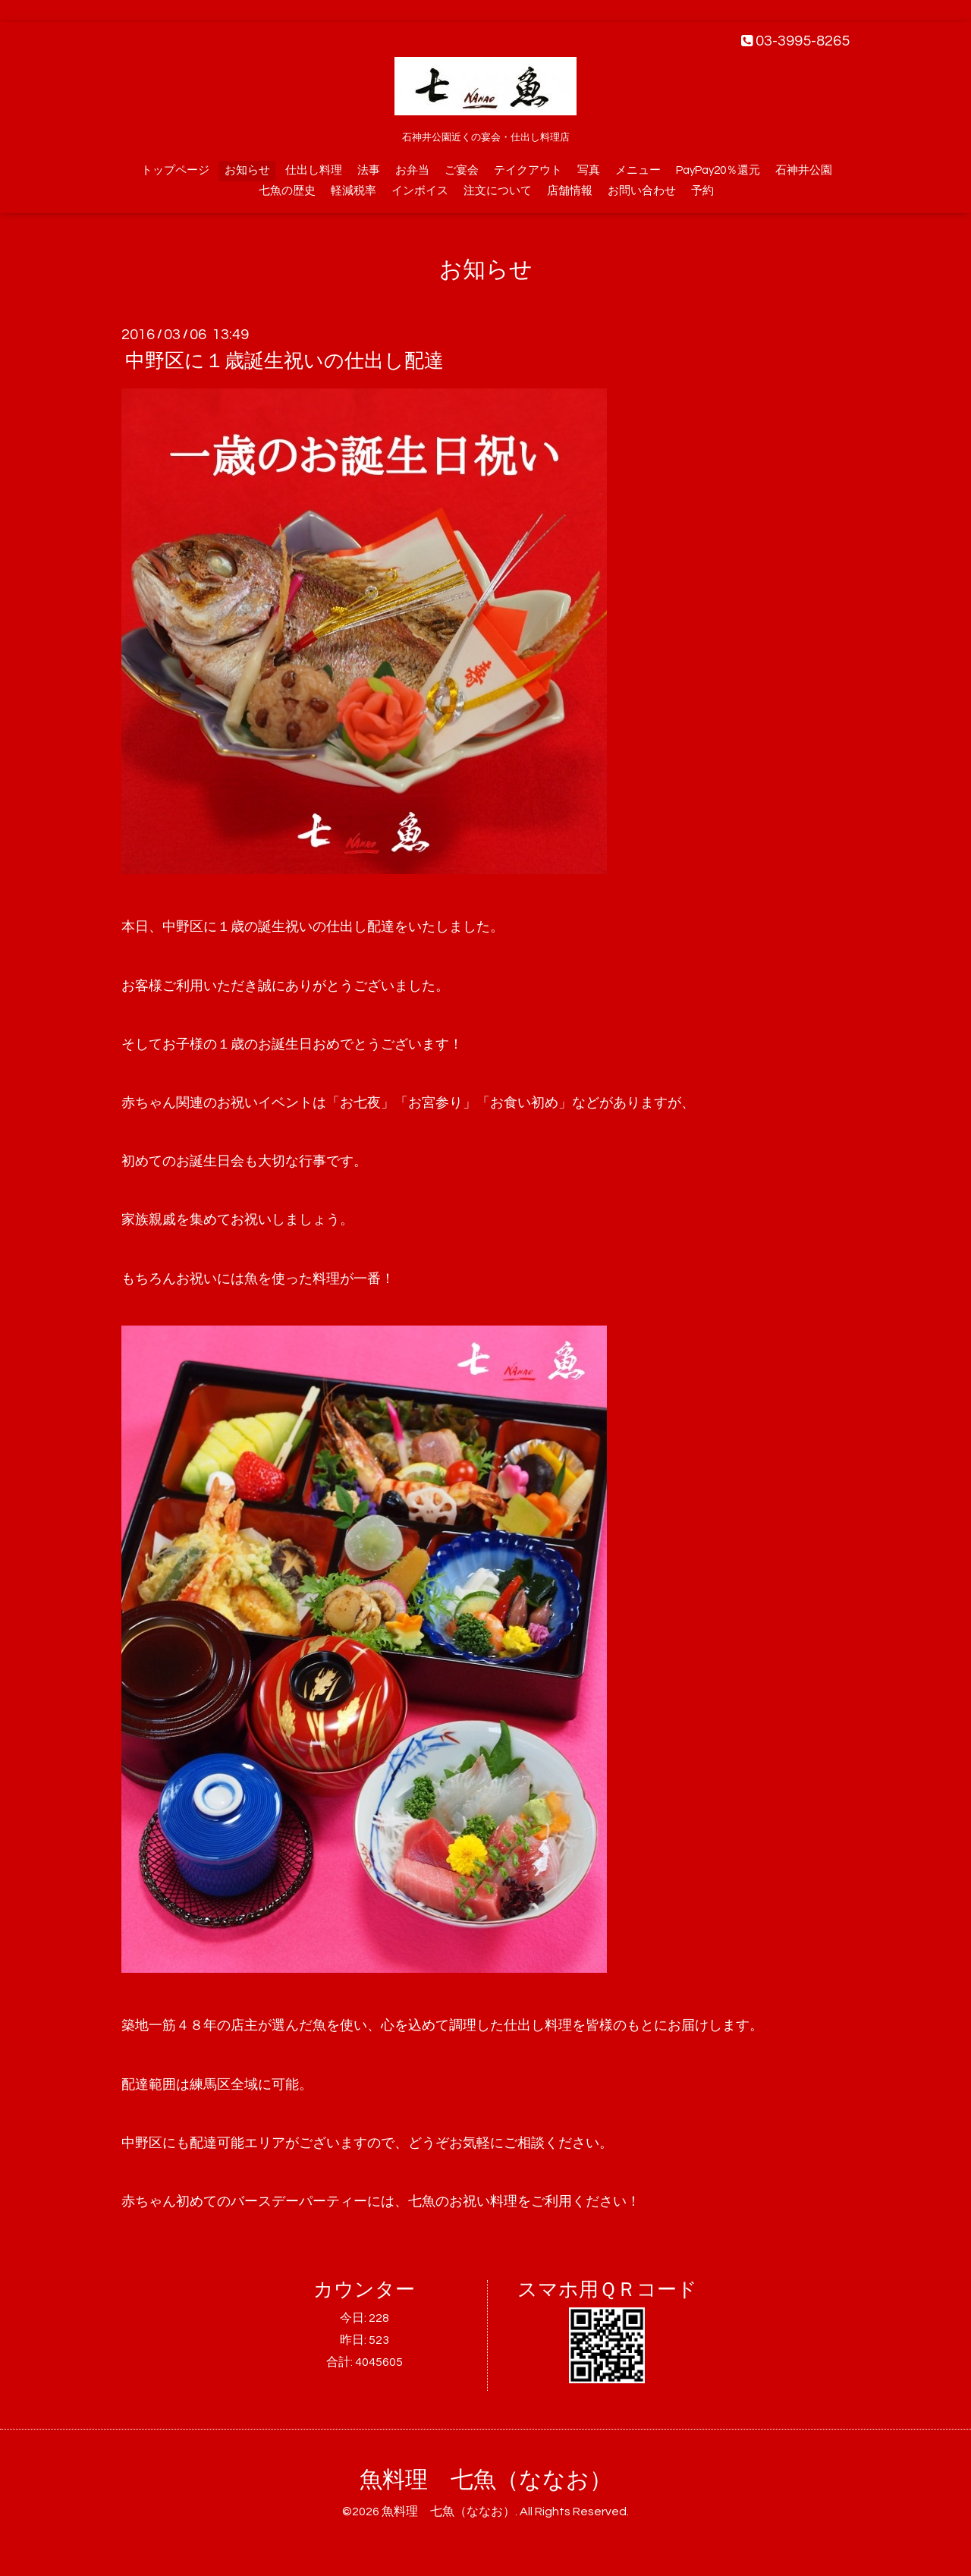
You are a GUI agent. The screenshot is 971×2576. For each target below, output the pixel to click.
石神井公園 (803, 170)
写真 (588, 170)
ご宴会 (462, 170)
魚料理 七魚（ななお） (486, 2480)
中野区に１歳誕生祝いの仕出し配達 (284, 361)
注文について (498, 191)
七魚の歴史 (287, 191)
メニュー (638, 170)
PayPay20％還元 (718, 170)
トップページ (175, 170)
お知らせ (247, 170)
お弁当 (412, 170)
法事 (368, 170)
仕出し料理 (313, 170)
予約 (702, 191)
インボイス (419, 191)
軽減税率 (353, 191)
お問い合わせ (642, 191)
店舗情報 (569, 191)
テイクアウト (528, 170)
